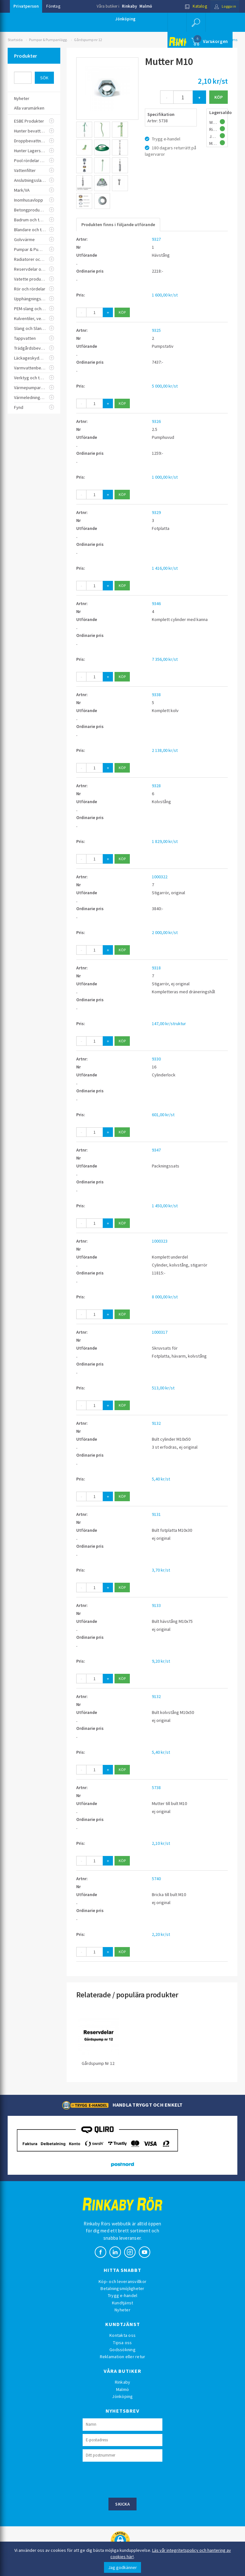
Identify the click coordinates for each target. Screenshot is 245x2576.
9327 (156, 239)
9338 (156, 694)
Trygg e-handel (122, 2295)
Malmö (145, 6)
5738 (156, 1787)
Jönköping (125, 19)
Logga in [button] (224, 6)
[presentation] (131, 2478)
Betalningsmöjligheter (122, 2288)
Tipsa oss (122, 2342)
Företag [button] (53, 6)
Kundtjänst (122, 2303)
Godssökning (122, 2349)
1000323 (159, 1241)
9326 (156, 421)
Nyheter (122, 2310)
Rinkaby (129, 6)
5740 (156, 1878)
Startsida (15, 39)
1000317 (159, 1332)
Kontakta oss (122, 2335)
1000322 (159, 877)
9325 (156, 330)
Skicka (122, 2504)
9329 (156, 512)
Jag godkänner (122, 2567)
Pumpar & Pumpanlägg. (48, 39)
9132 (156, 1423)
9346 (156, 603)
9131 (156, 1514)
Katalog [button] (193, 6)
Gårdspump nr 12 (88, 39)
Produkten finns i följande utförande (118, 224)
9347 (156, 1150)
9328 (156, 785)
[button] (195, 22)
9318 (156, 968)
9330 (156, 1059)
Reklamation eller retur (122, 2356)
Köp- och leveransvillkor (122, 2281)
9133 (156, 1605)
